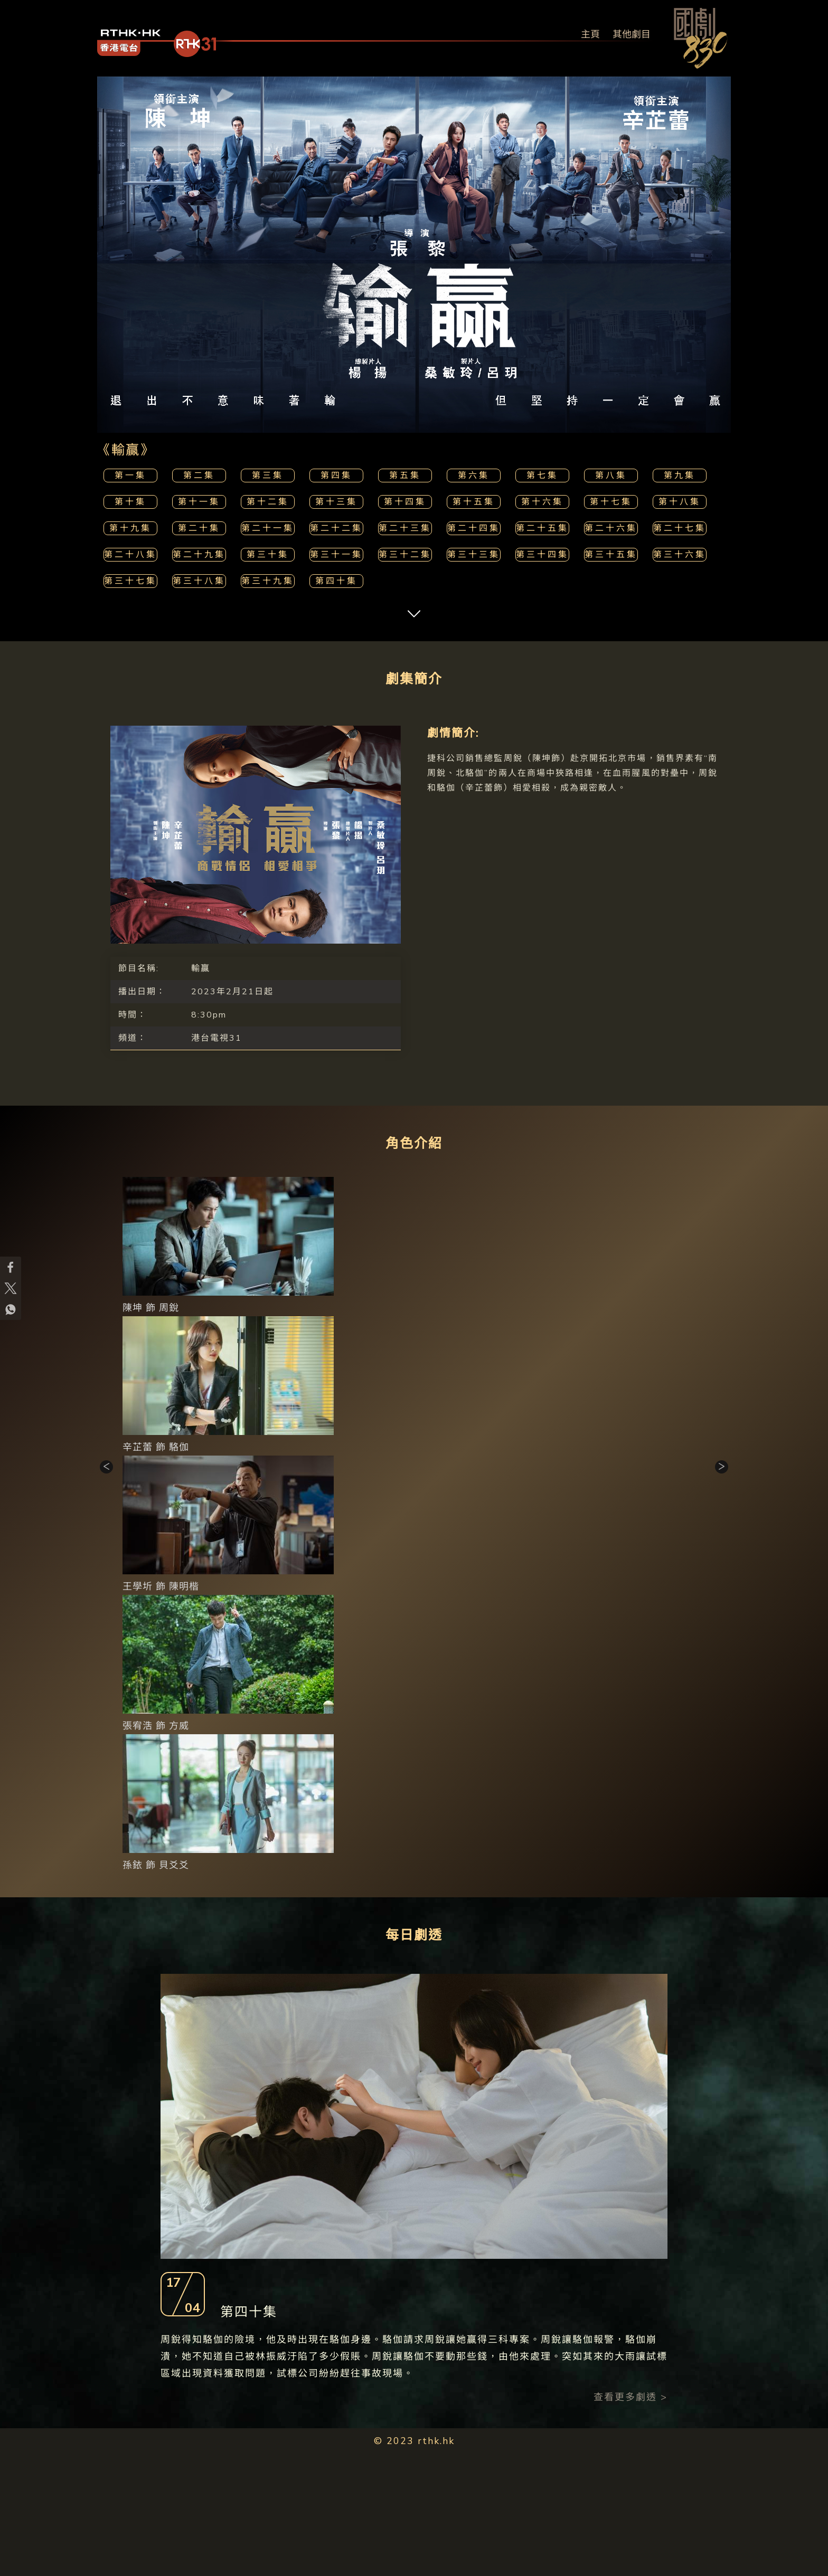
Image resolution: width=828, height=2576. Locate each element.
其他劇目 (632, 34)
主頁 (590, 34)
